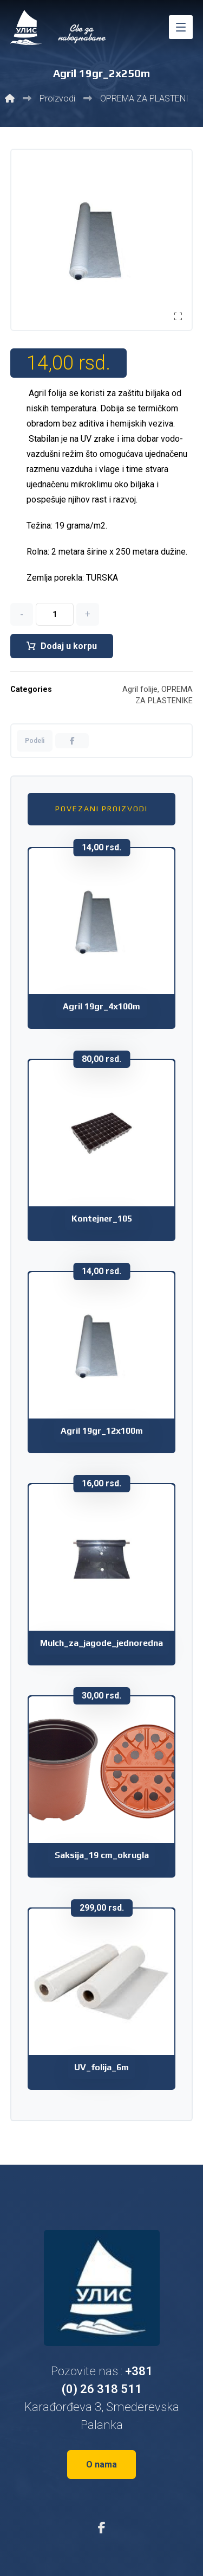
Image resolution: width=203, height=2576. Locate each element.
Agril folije (140, 689)
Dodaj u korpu (69, 646)
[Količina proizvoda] (55, 614)
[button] (181, 27)
